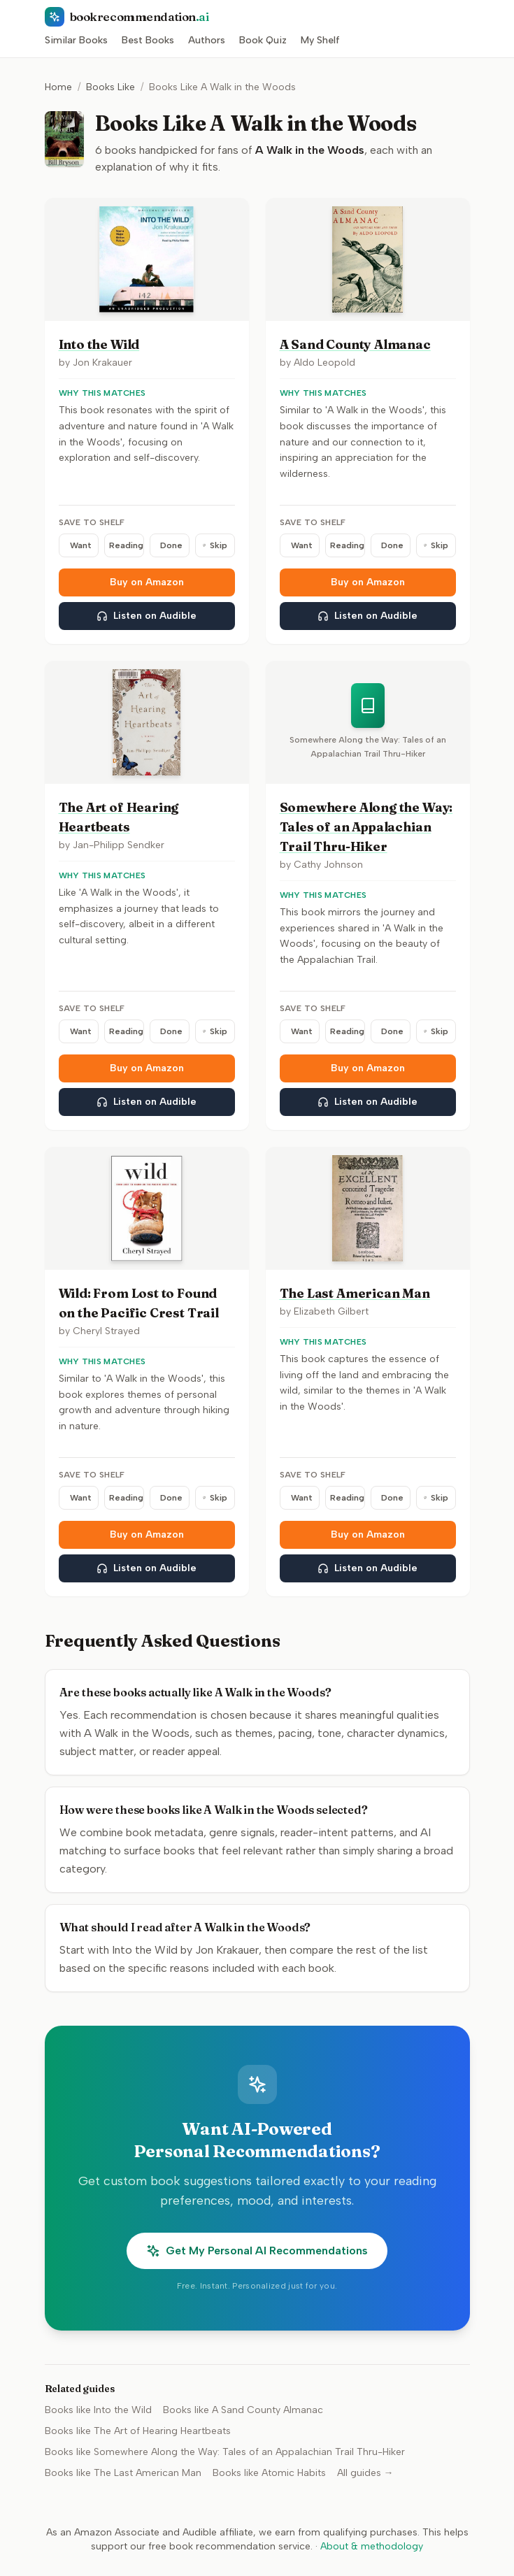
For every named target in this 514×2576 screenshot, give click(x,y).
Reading (126, 545)
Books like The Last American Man (123, 2473)
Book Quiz (263, 40)
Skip (215, 545)
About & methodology (371, 2546)
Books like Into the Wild (98, 2410)
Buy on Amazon (147, 582)
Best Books (148, 40)
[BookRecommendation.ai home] (257, 17)
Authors (206, 40)
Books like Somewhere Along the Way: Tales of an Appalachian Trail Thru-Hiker (225, 2452)
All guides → (365, 2473)
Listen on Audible (147, 616)
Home (58, 87)
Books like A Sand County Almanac (243, 2410)
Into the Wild (99, 344)
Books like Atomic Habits (269, 2473)
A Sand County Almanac (355, 344)
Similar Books (76, 40)
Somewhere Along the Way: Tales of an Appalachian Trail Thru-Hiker (366, 826)
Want (81, 545)
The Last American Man (355, 1293)
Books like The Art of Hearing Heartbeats (138, 2431)
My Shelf (320, 40)
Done (171, 545)
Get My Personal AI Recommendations (257, 2251)
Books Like (110, 87)
